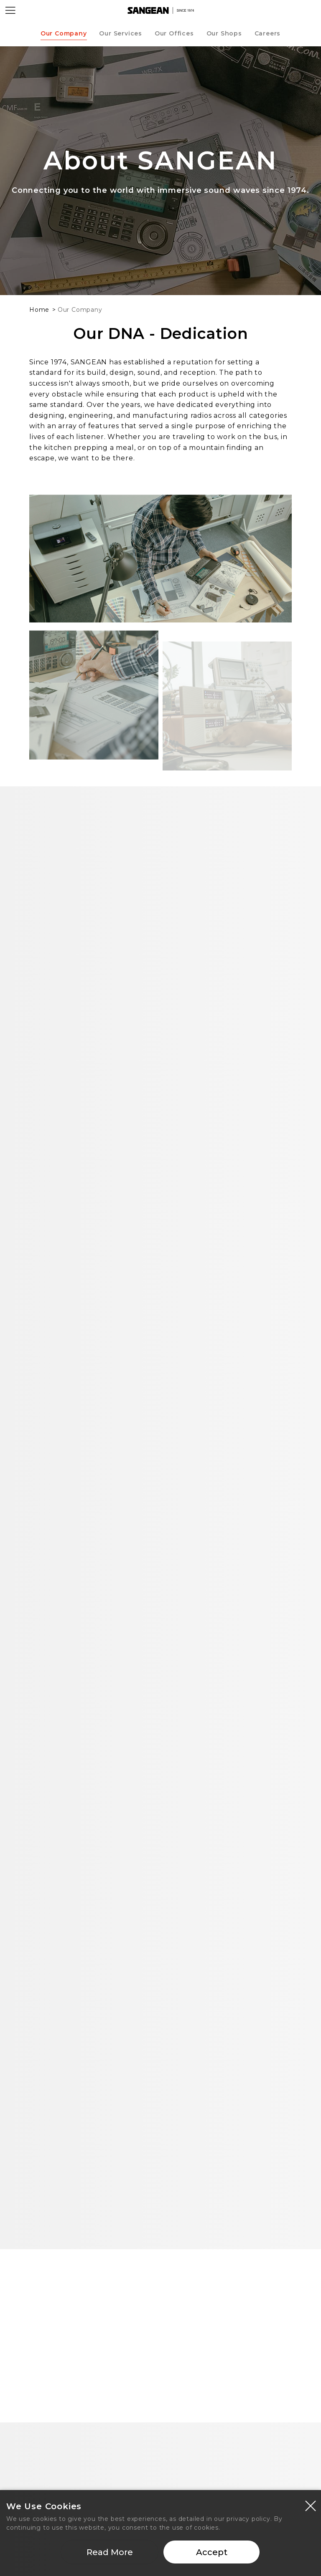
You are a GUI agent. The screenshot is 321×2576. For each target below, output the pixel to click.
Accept (211, 2552)
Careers (268, 33)
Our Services (120, 33)
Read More (110, 2552)
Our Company (64, 33)
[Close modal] (310, 2505)
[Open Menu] (10, 10)
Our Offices (174, 33)
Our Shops (224, 33)
